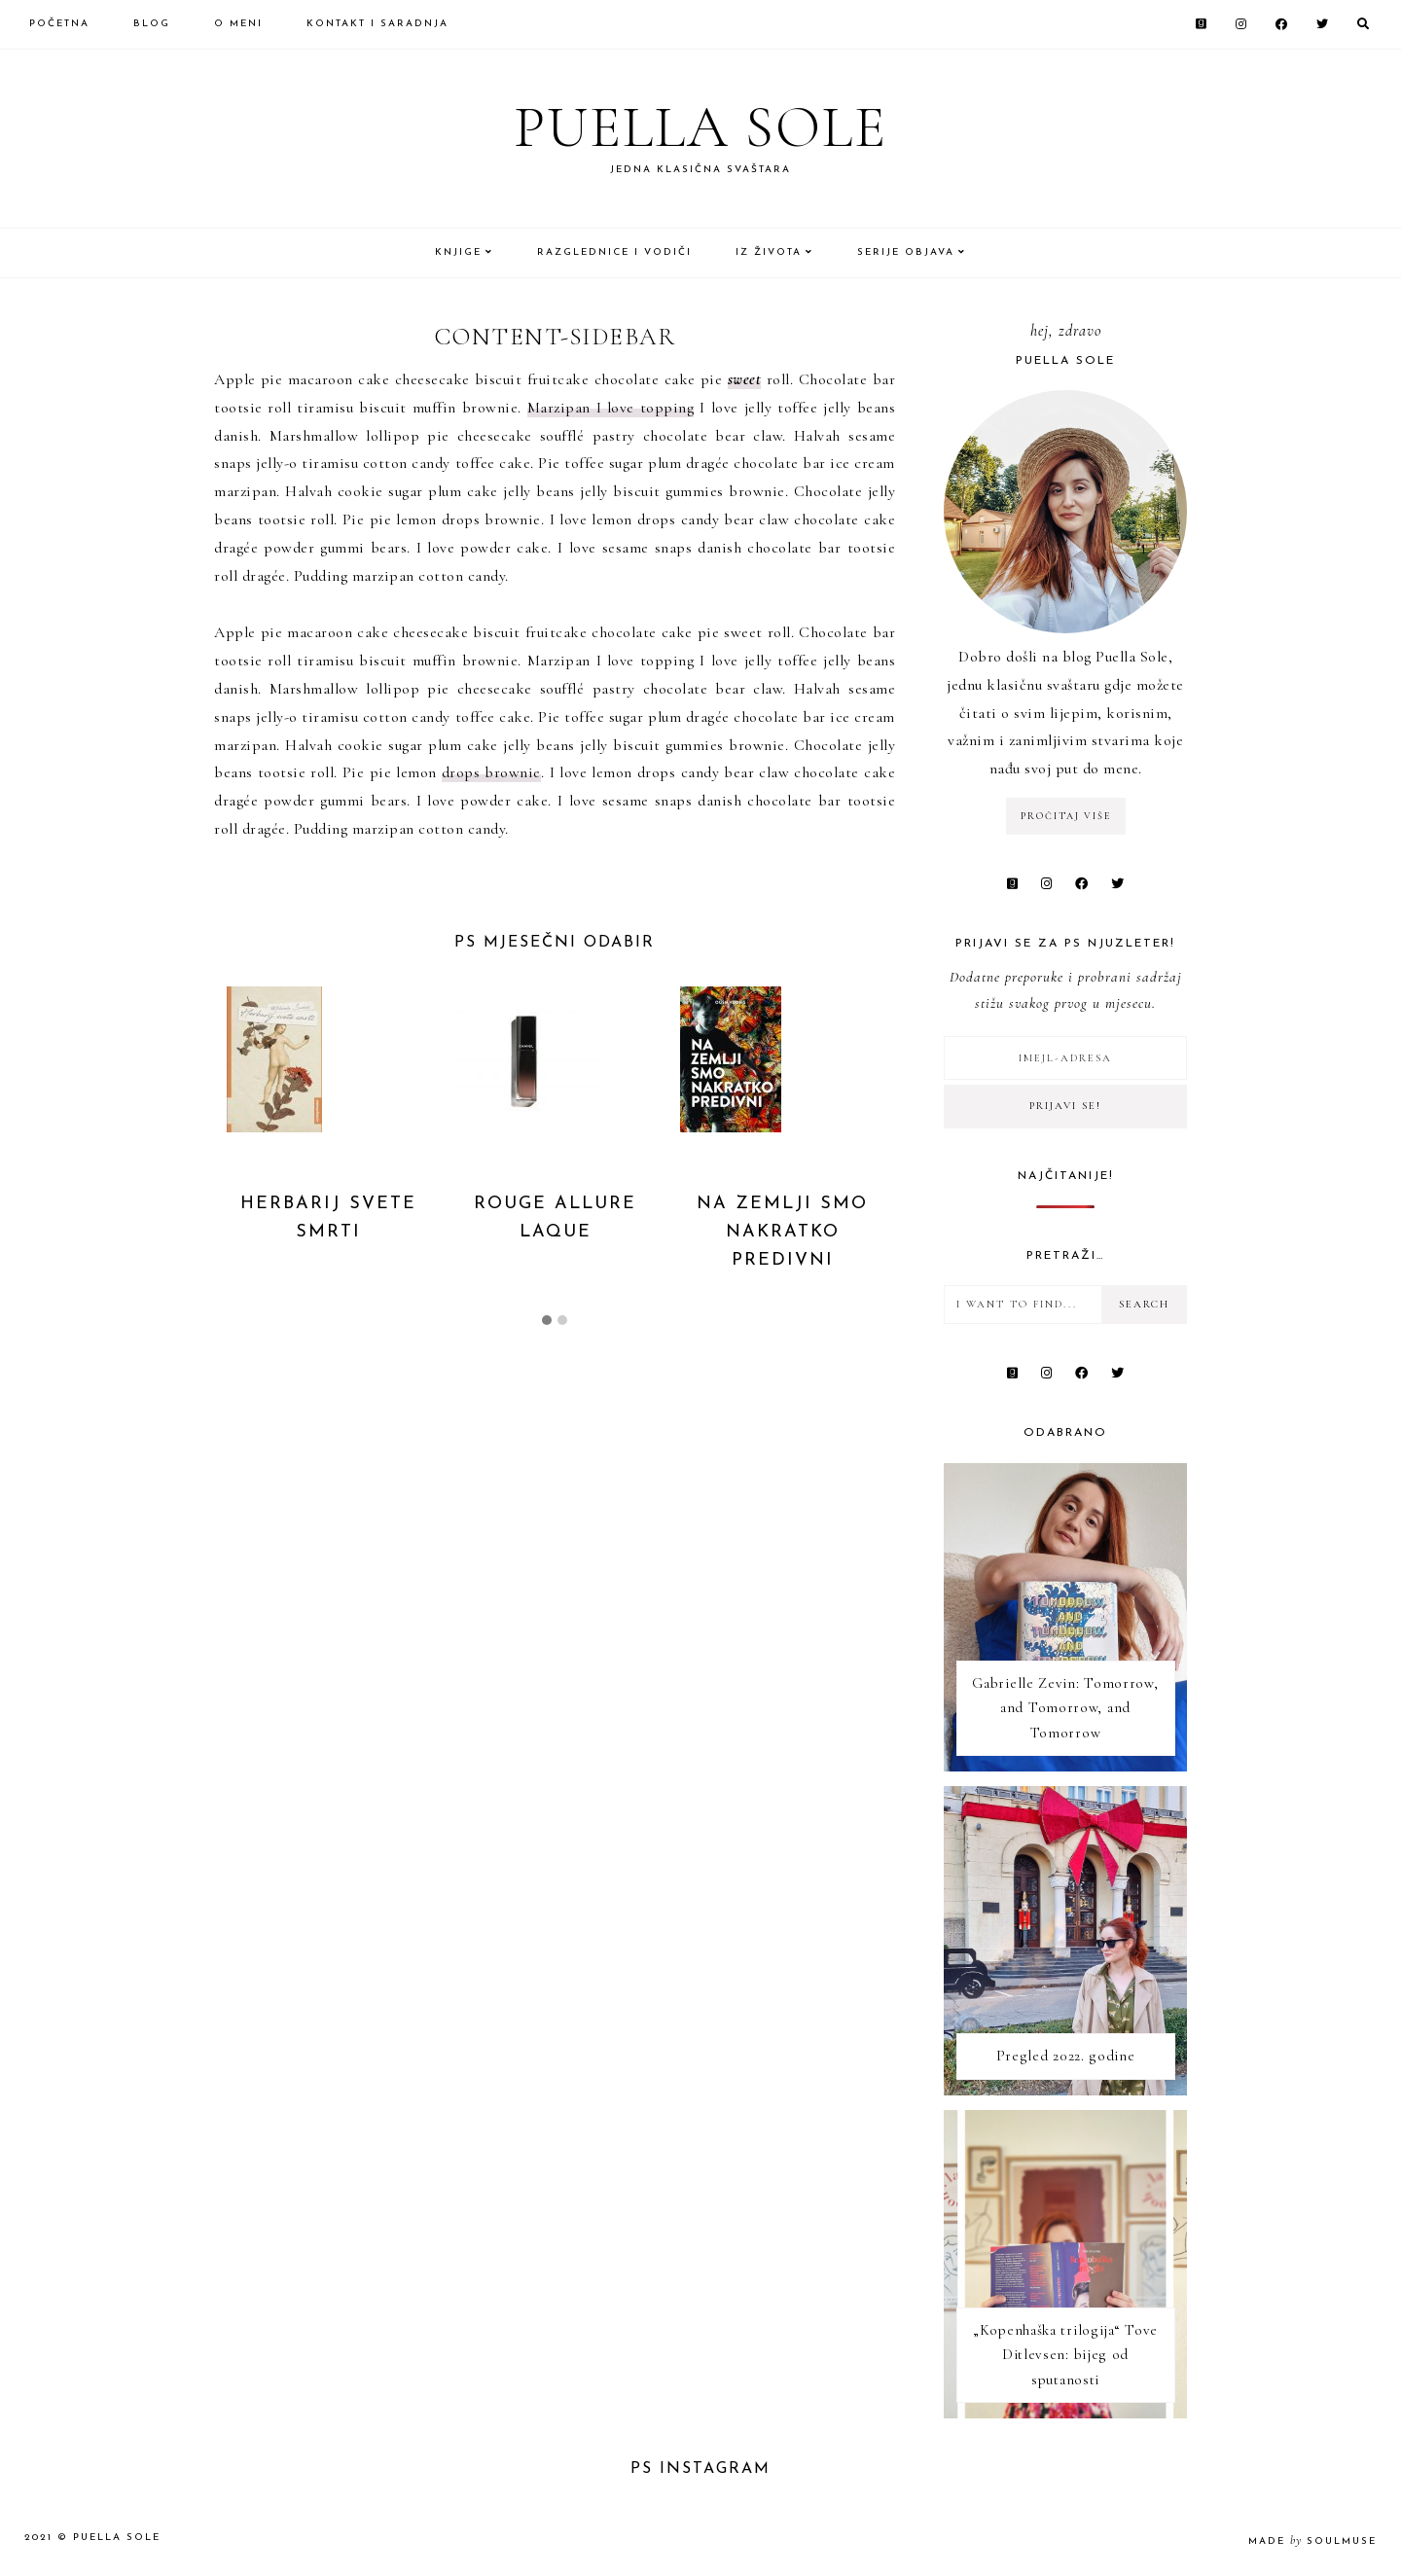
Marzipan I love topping (611, 407)
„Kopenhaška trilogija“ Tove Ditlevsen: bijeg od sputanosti (1065, 2354)
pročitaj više (1066, 816)
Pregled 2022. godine (1065, 2055)
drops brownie (491, 772)
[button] (547, 1321)
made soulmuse (1312, 2541)
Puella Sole (700, 127)
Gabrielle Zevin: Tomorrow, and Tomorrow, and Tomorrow (1065, 1707)
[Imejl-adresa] (1065, 1058)
